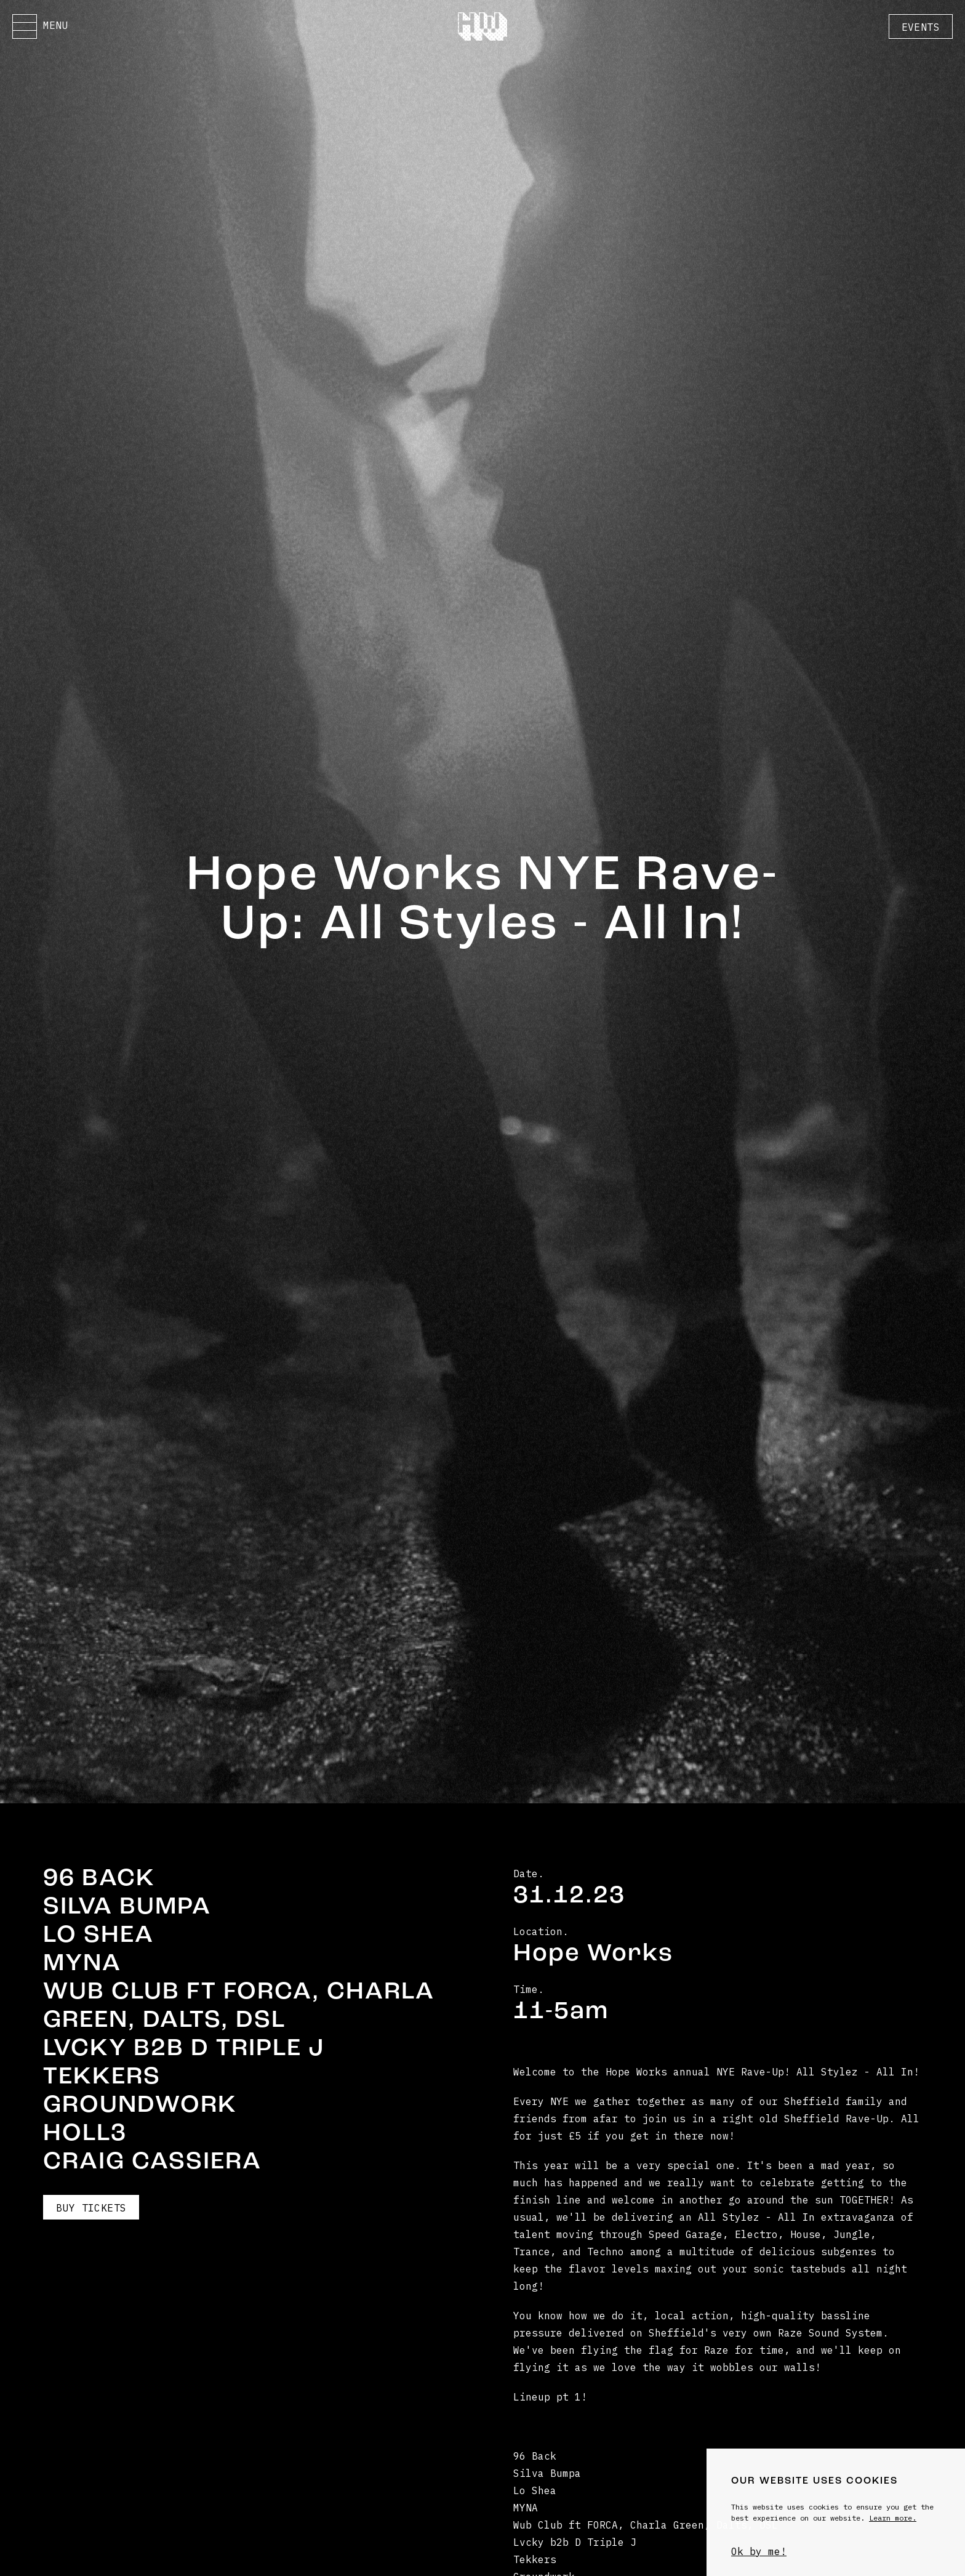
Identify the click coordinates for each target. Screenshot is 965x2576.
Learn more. (892, 2517)
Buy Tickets (91, 2208)
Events (921, 27)
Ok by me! (759, 2551)
